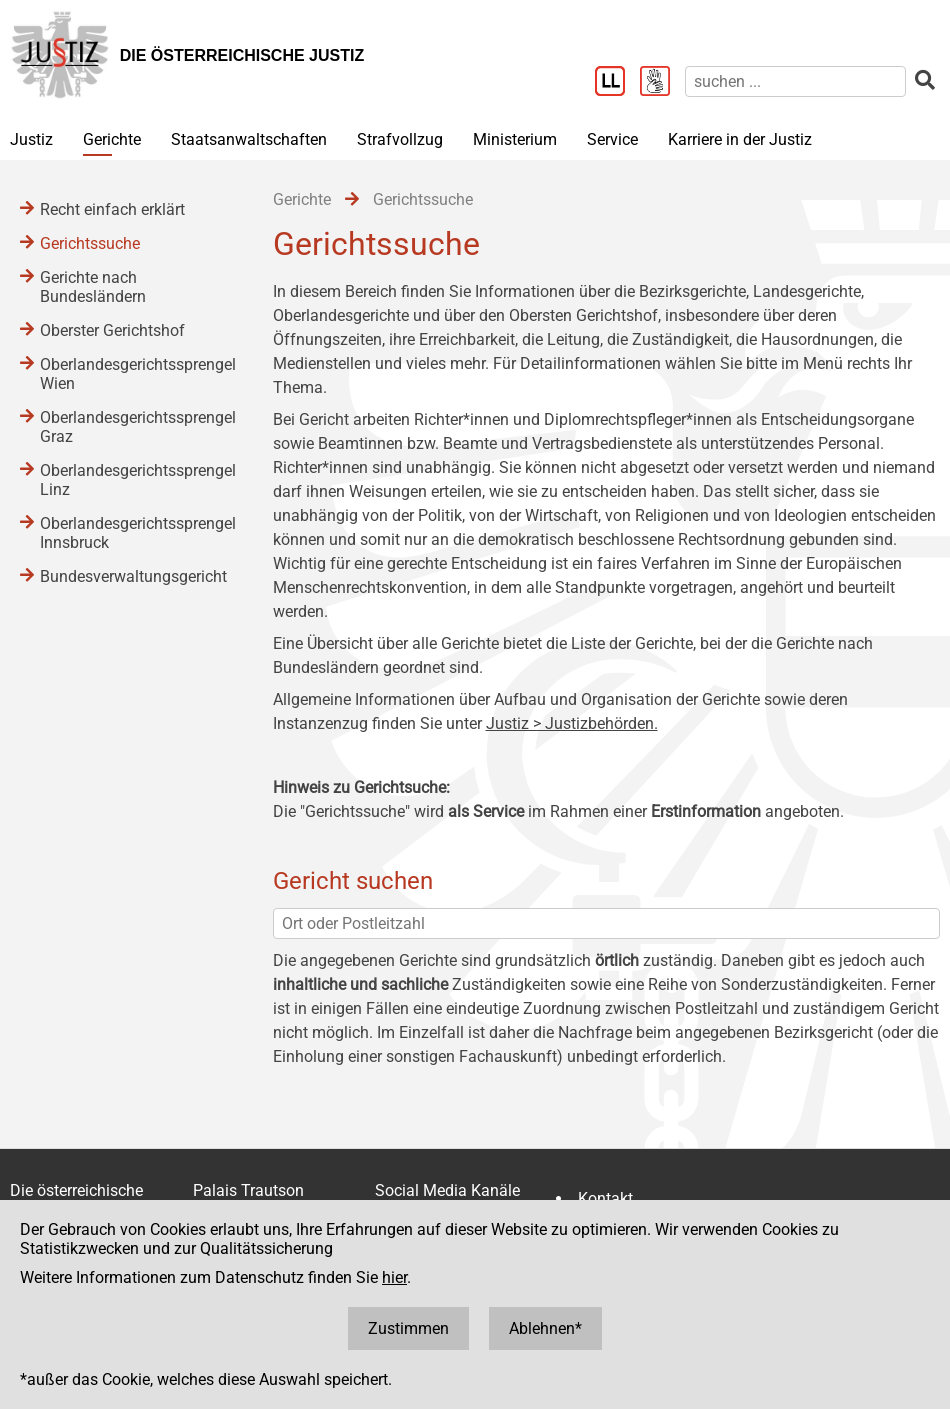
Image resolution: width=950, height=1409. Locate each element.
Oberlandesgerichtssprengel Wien (136, 374)
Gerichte (112, 139)
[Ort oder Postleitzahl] (607, 923)
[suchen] (795, 81)
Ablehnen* (545, 1328)
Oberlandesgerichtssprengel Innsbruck (136, 533)
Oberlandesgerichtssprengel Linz (136, 480)
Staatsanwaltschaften (249, 139)
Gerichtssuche (90, 243)
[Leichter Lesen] (617, 83)
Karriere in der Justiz (740, 139)
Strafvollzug (400, 139)
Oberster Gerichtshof (112, 330)
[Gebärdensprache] (662, 83)
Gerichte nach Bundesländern (93, 287)
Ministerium (515, 139)
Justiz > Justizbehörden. (572, 723)
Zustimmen (408, 1328)
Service (612, 139)
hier (394, 1277)
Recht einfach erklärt (112, 209)
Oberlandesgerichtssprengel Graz (136, 427)
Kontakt (605, 1198)
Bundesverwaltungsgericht (133, 576)
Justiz (31, 139)
